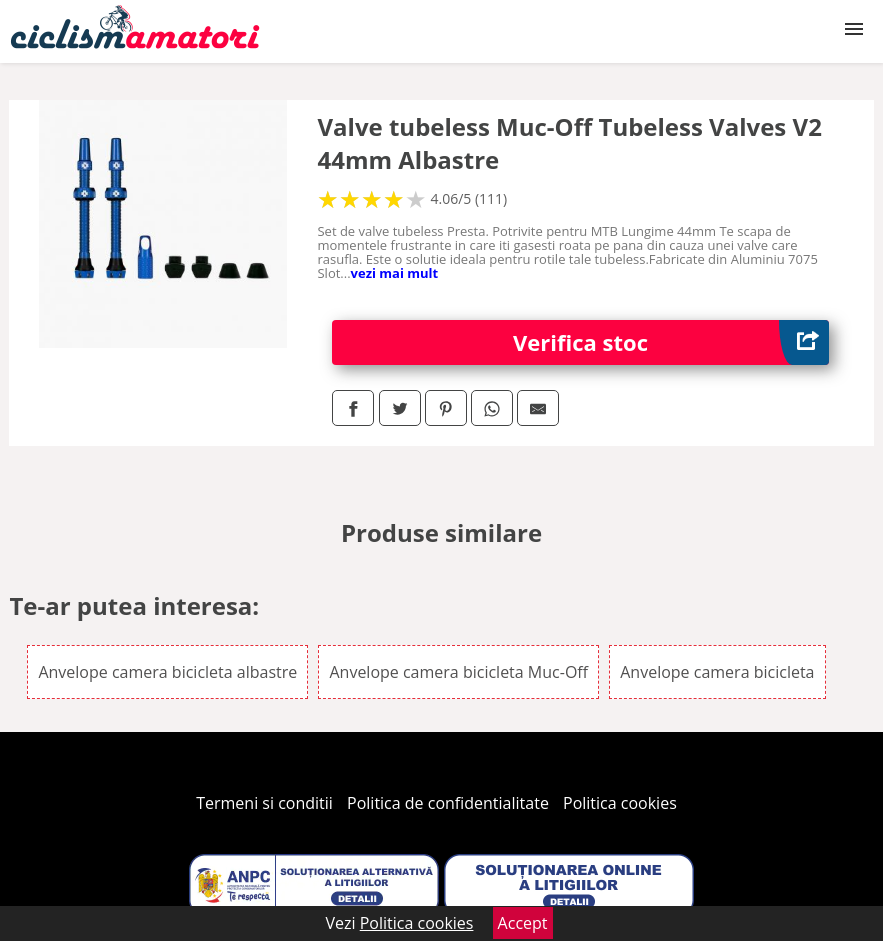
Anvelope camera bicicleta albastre (167, 672)
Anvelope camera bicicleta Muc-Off (458, 672)
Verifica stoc (671, 342)
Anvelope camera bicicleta (717, 672)
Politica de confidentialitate (448, 803)
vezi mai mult (395, 273)
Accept (523, 923)
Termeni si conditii (264, 803)
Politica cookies (620, 803)
